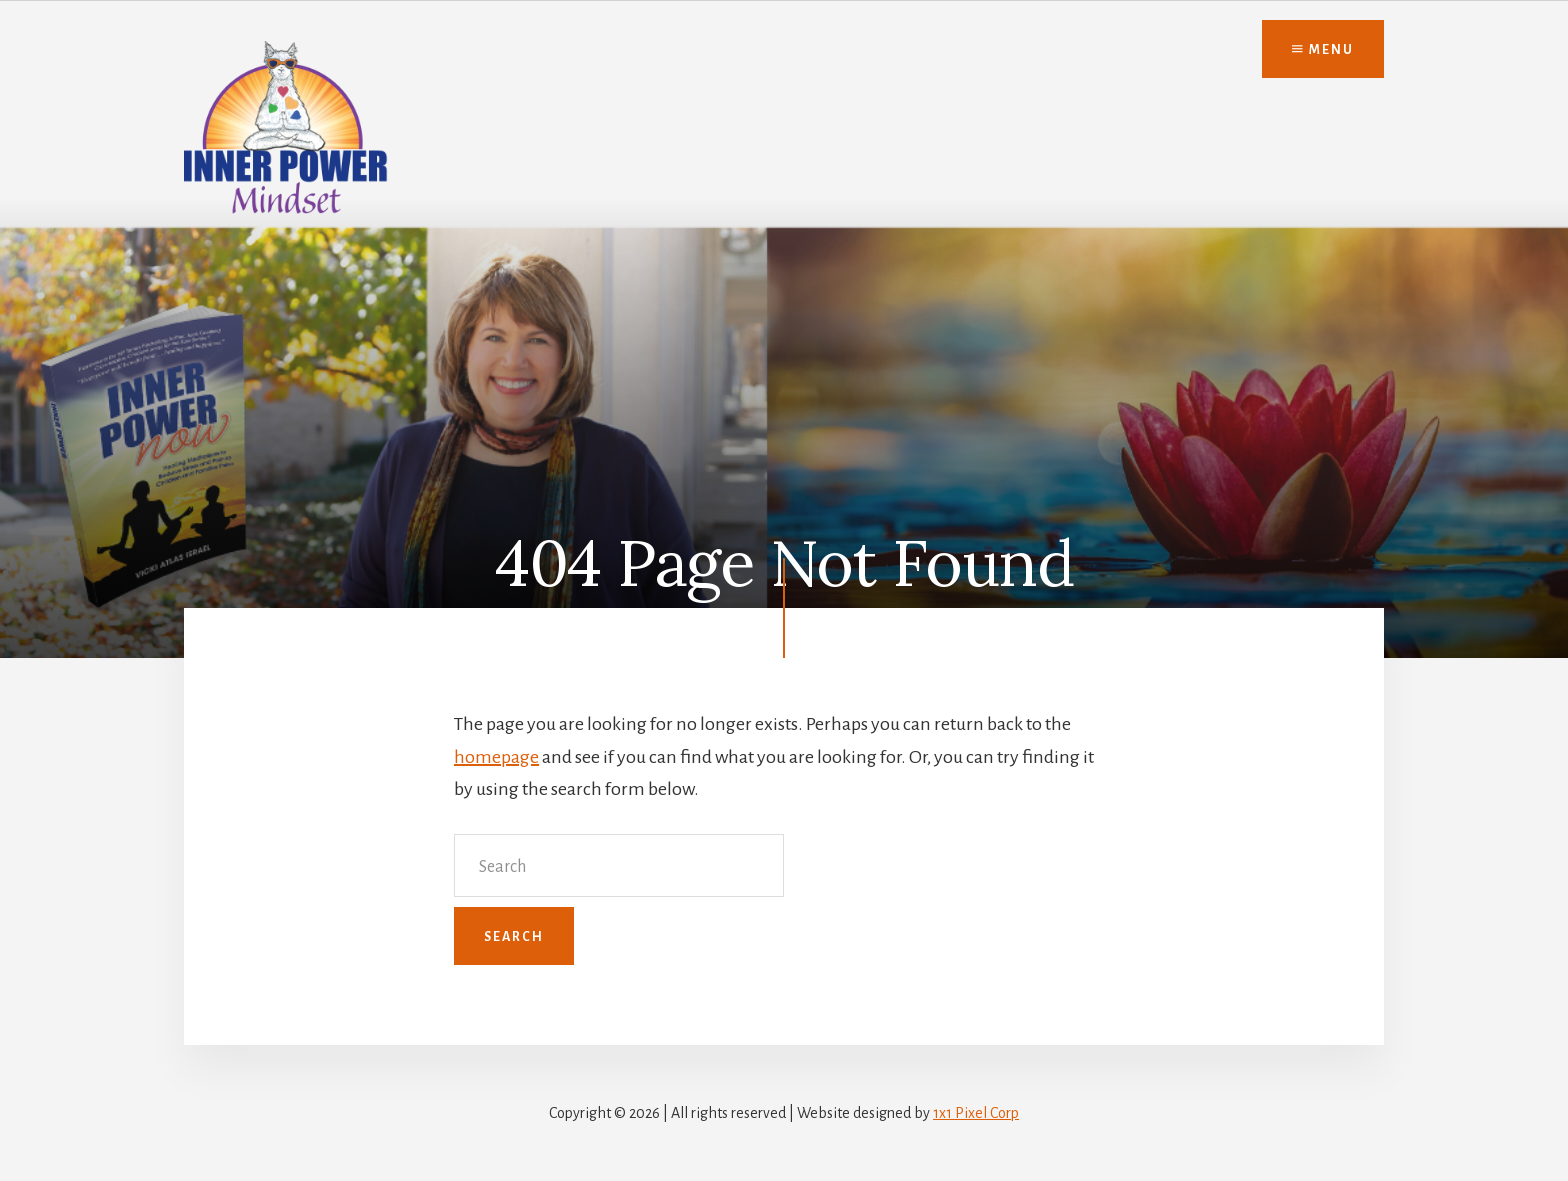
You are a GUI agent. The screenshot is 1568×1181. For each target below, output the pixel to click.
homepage (496, 757)
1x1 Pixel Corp (976, 1113)
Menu (1323, 50)
